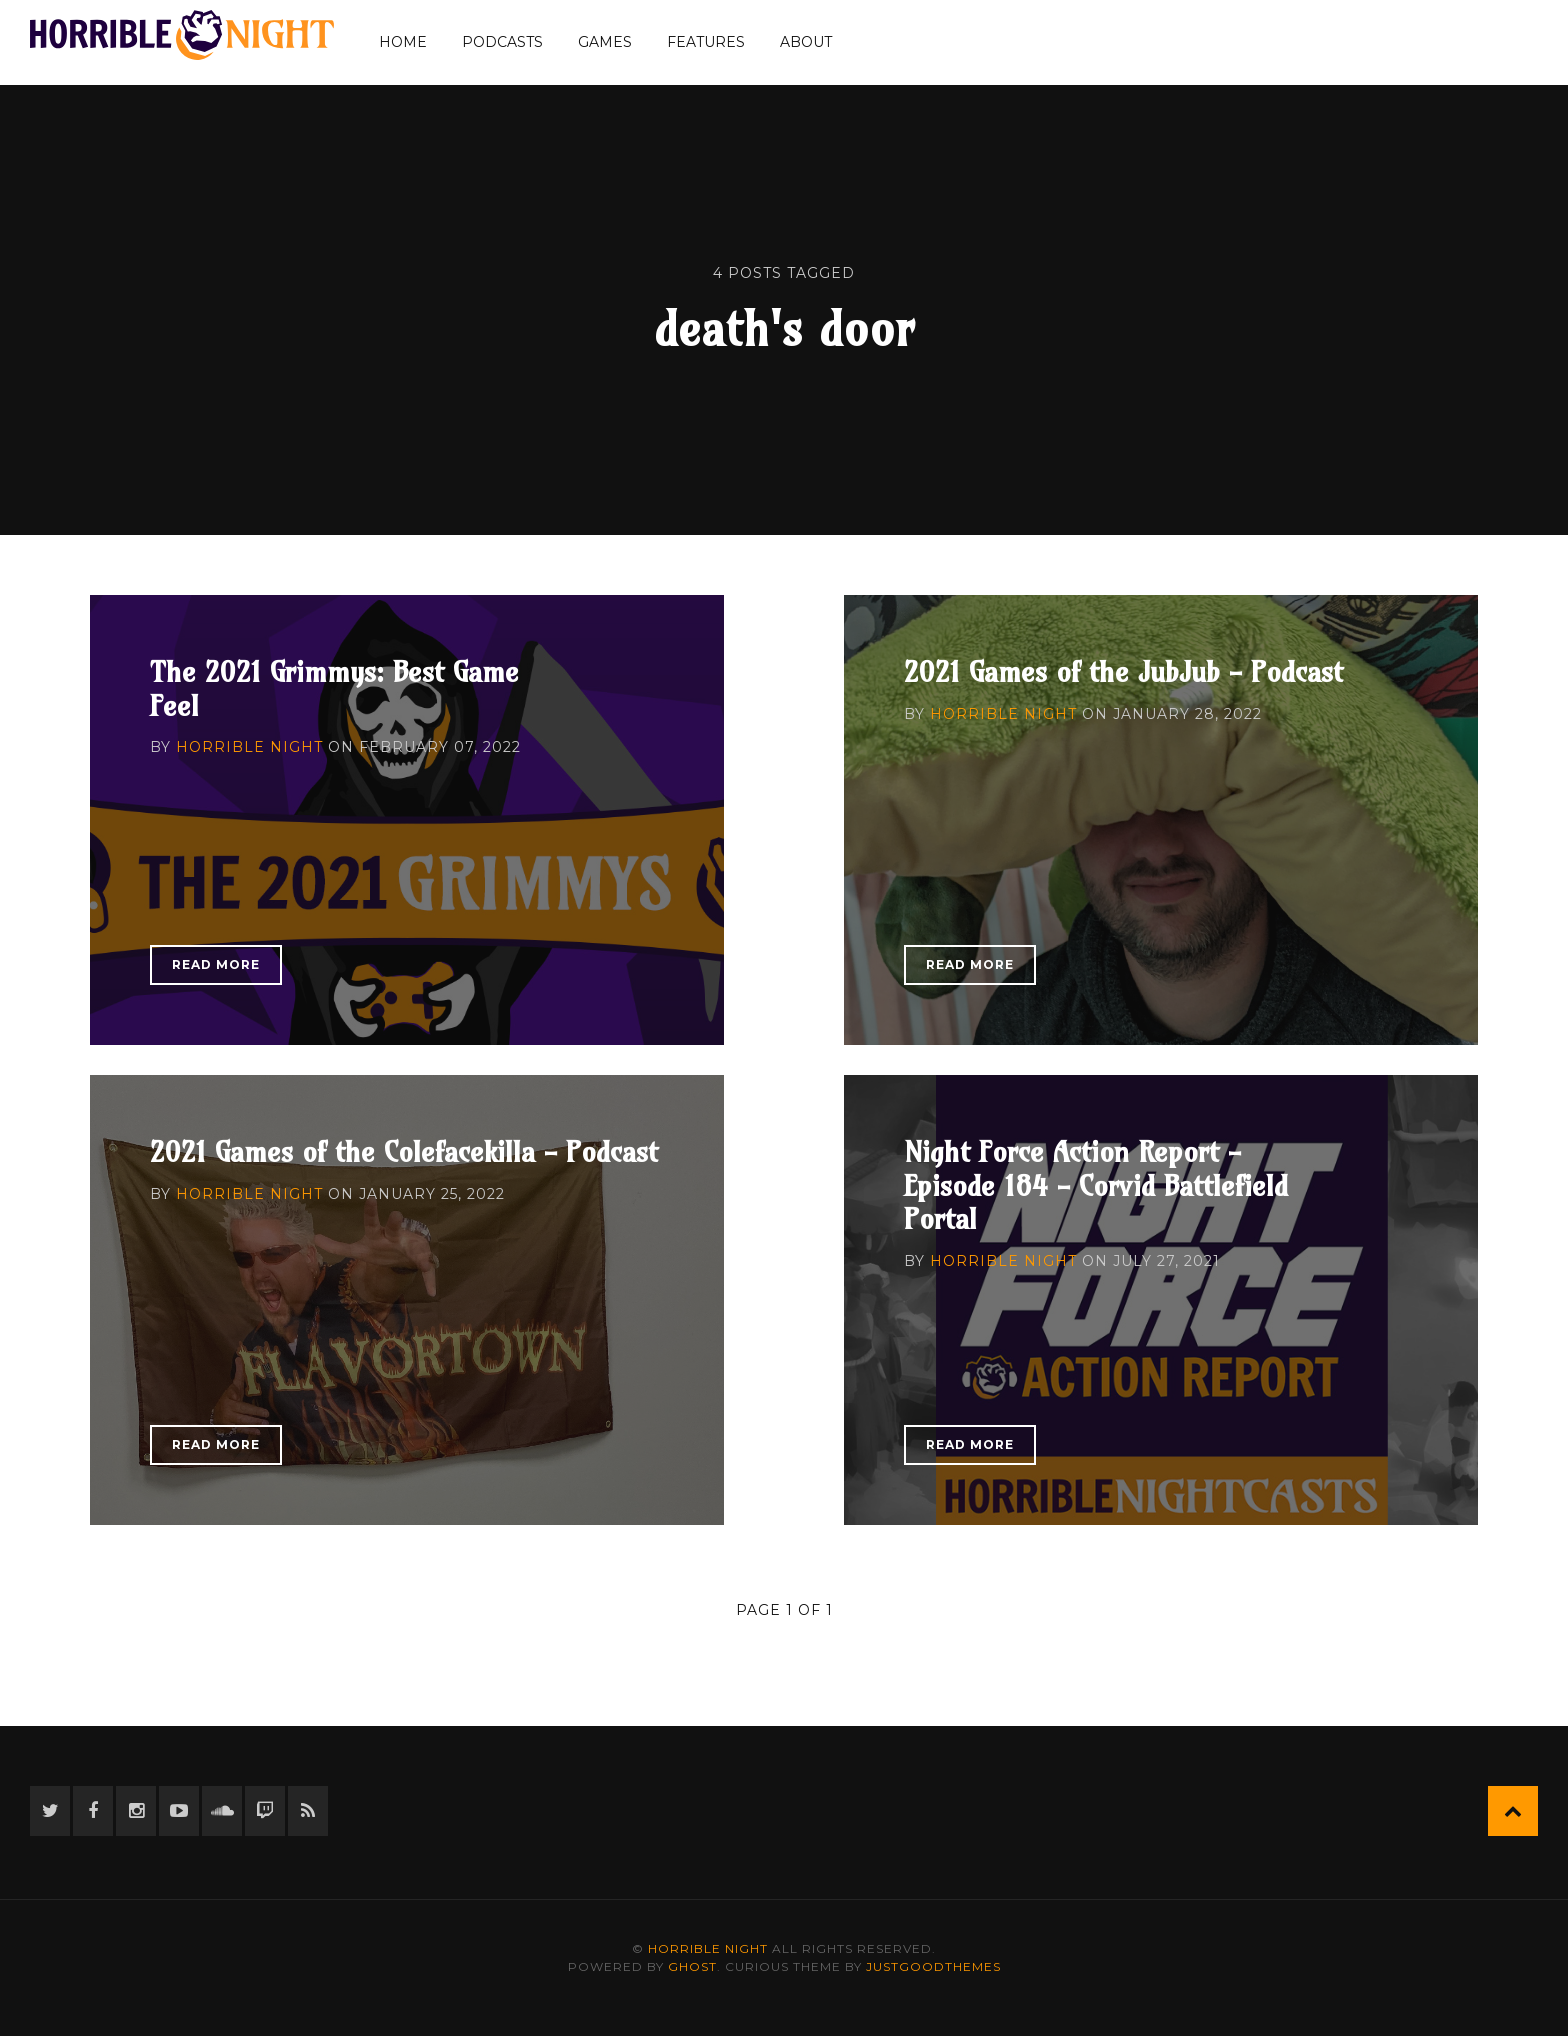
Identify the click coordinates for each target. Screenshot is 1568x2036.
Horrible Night (249, 747)
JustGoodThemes (933, 1966)
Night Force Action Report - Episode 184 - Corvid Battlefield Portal (1096, 1185)
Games (605, 42)
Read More (216, 964)
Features (706, 42)
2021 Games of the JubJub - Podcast (1123, 671)
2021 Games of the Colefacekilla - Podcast (404, 1151)
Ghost (692, 1966)
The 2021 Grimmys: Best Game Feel (334, 688)
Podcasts (502, 42)
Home (403, 42)
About (806, 42)
